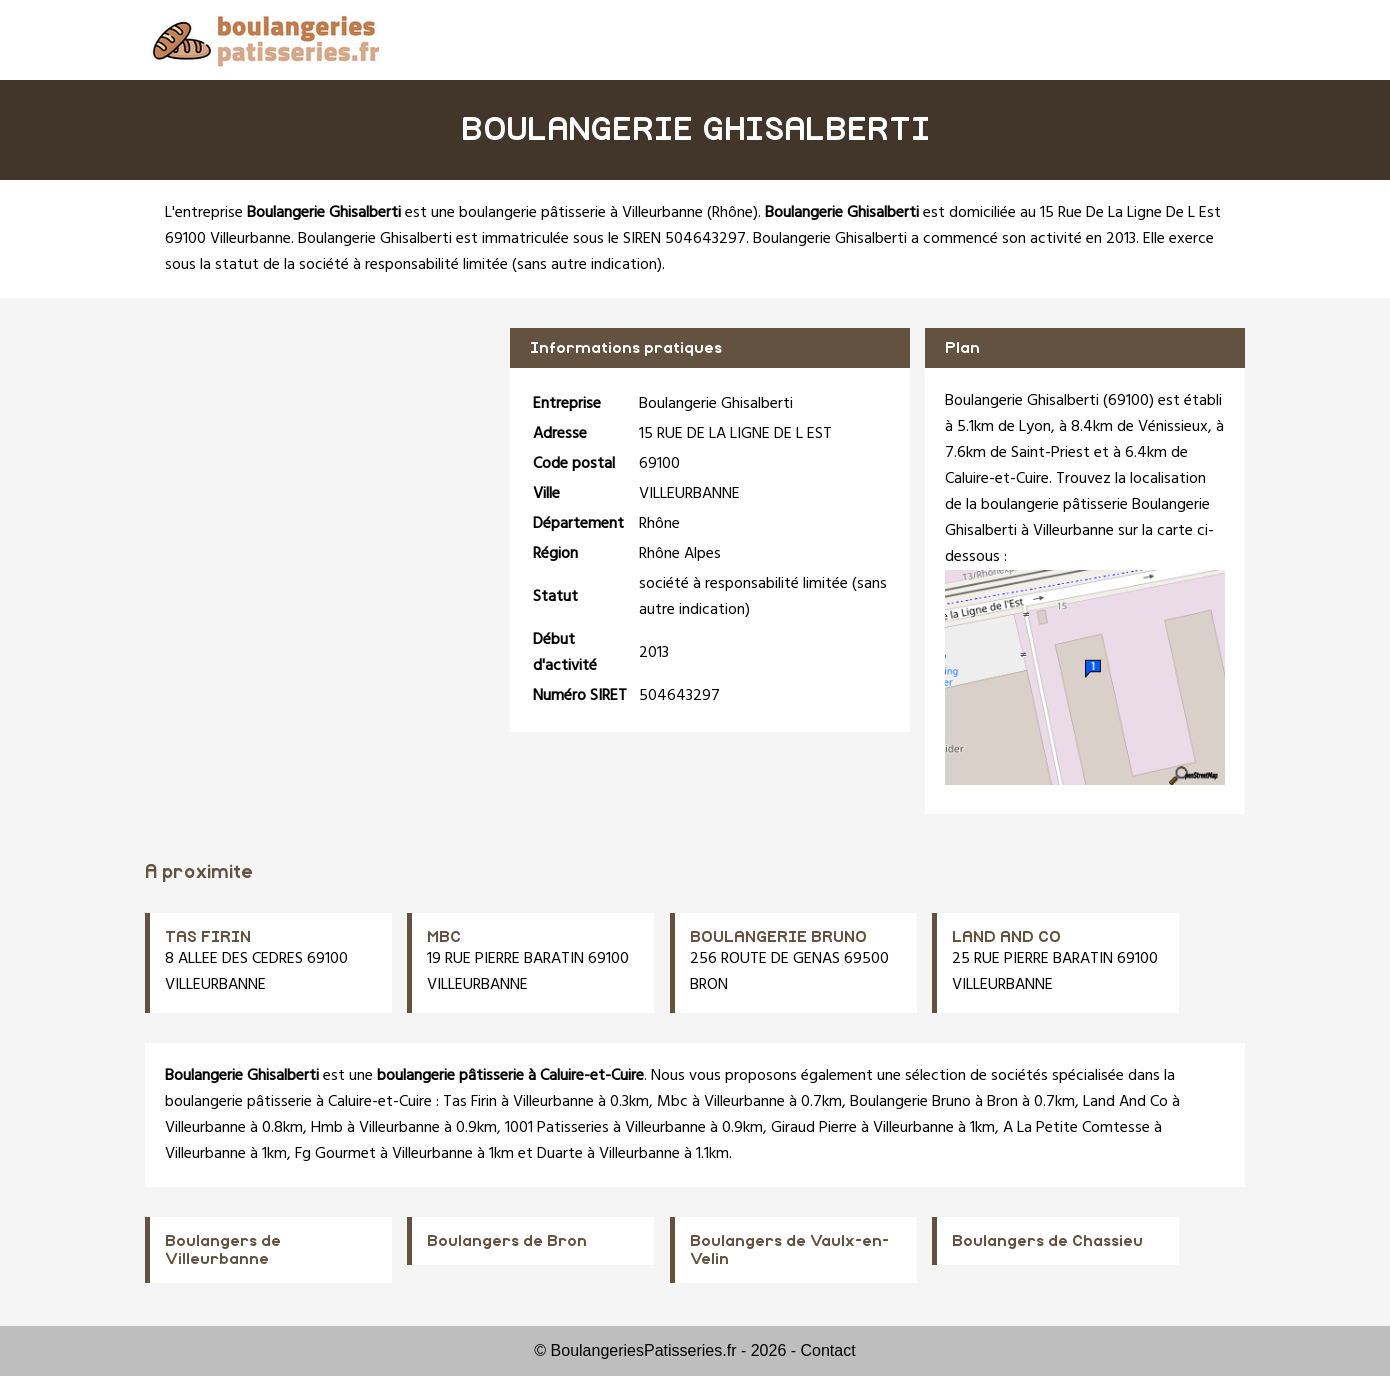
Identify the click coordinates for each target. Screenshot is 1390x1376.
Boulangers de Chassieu (1047, 1241)
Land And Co (1125, 1102)
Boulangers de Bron (507, 1241)
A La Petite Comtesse (1076, 1128)
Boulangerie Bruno (910, 1102)
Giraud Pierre (814, 1128)
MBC (444, 937)
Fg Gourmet (335, 1154)
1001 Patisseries (557, 1128)
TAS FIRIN (208, 937)
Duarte (560, 1154)
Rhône (732, 213)
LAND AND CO (1006, 937)
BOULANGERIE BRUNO (778, 937)
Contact (828, 1350)
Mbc (672, 1102)
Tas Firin (470, 1102)
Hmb (327, 1128)
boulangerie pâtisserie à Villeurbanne (581, 213)
